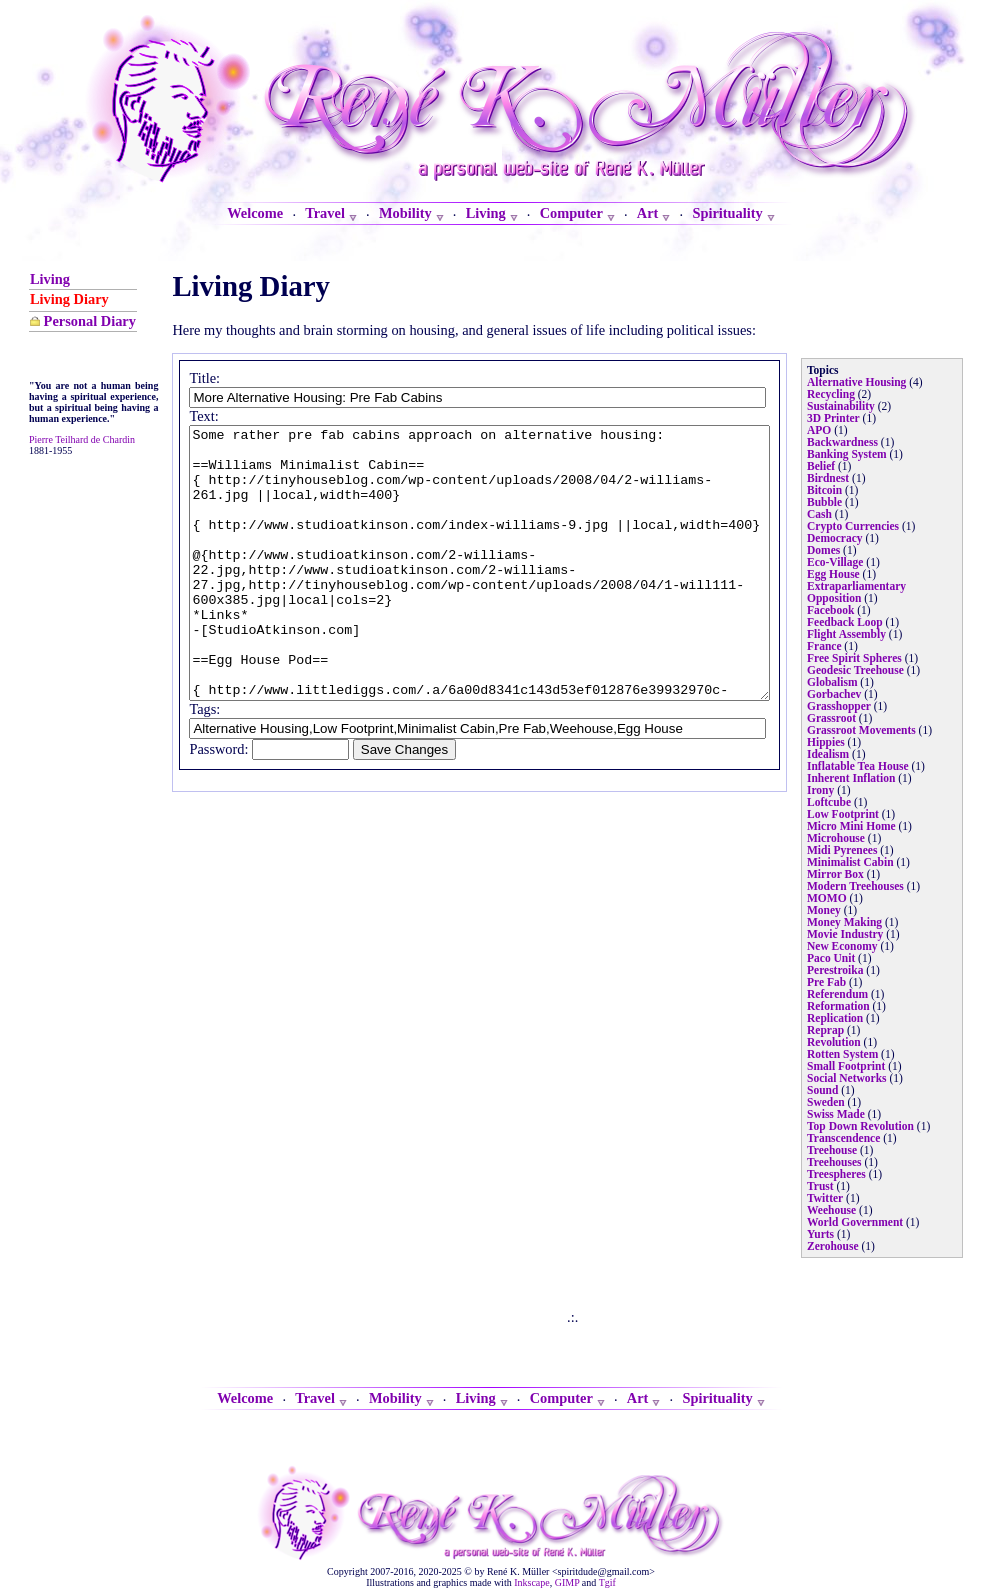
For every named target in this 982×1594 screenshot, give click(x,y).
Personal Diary (57, 356)
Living (50, 279)
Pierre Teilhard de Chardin (58, 555)
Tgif (607, 1582)
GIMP (567, 1582)
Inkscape (532, 1582)
